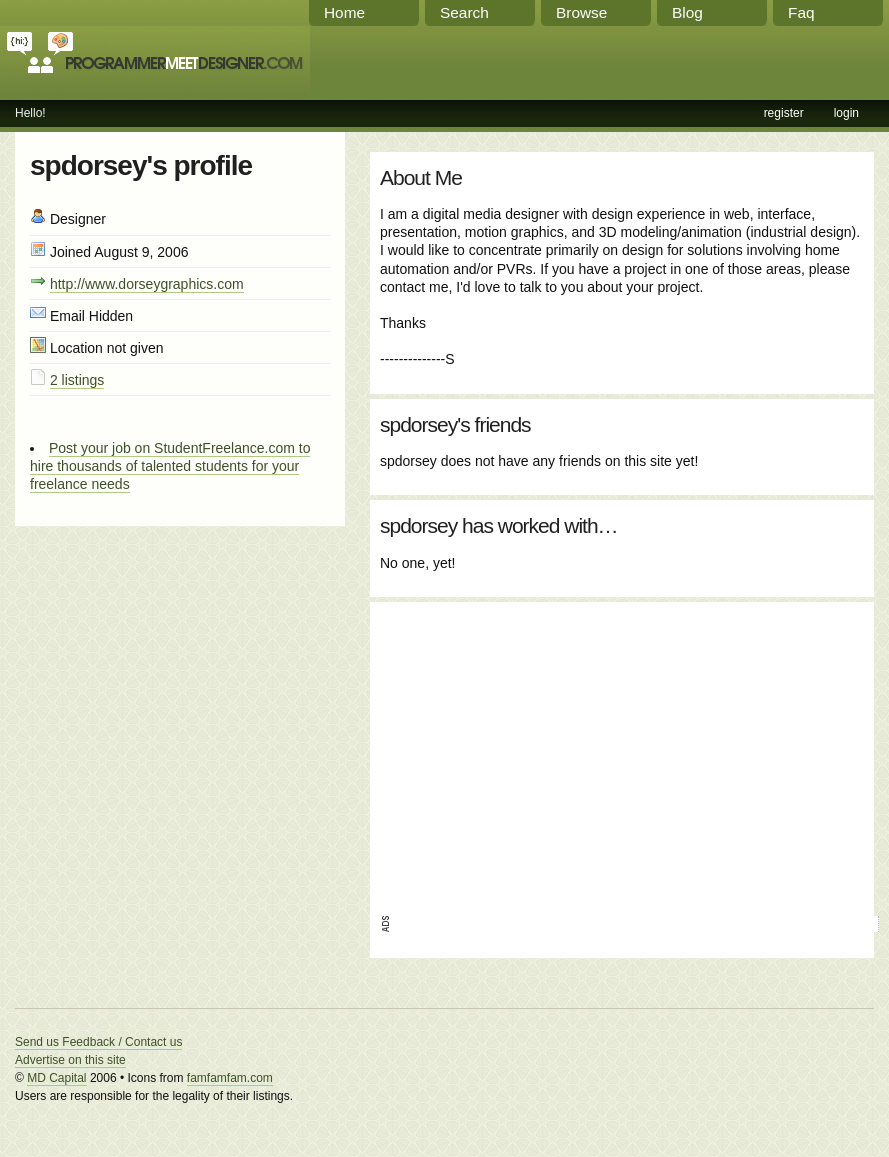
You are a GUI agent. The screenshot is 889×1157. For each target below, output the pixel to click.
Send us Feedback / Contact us (98, 1042)
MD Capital (56, 1078)
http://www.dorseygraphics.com (147, 284)
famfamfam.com (230, 1078)
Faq (801, 12)
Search (464, 12)
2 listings (77, 380)
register (784, 113)
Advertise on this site (70, 1060)
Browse (581, 12)
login (846, 113)
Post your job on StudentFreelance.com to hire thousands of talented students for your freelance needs (170, 466)
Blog (687, 12)
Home (344, 12)
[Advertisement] (574, 752)
